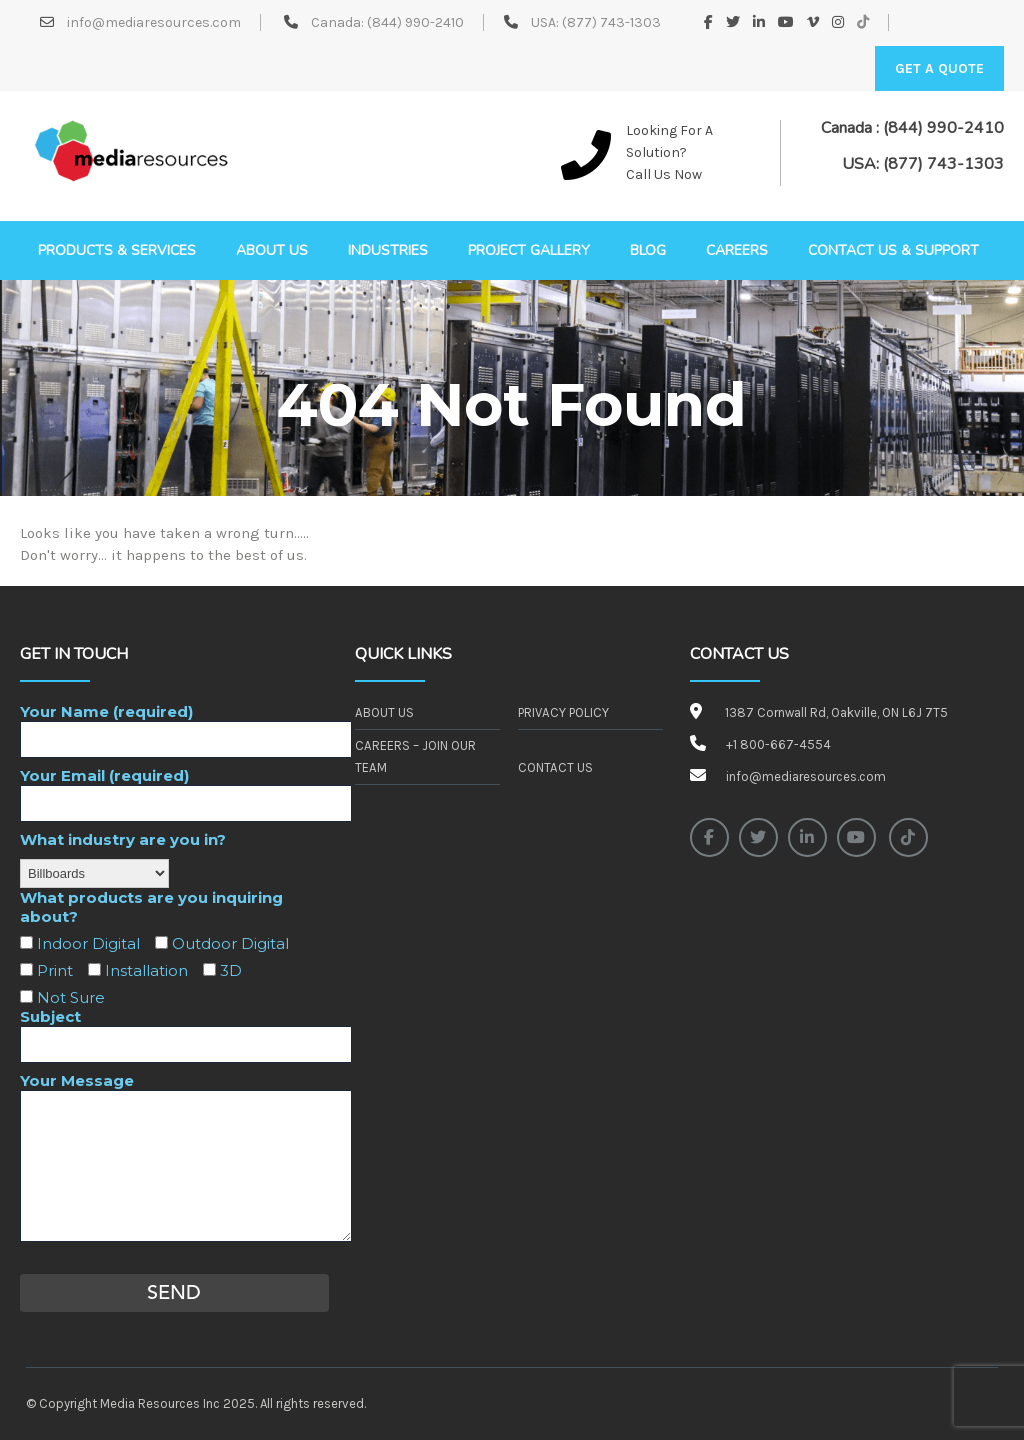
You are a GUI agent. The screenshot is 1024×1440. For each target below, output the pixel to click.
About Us (384, 712)
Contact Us (555, 767)
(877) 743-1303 (611, 22)
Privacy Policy (563, 712)
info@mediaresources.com (152, 22)
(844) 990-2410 (415, 22)
